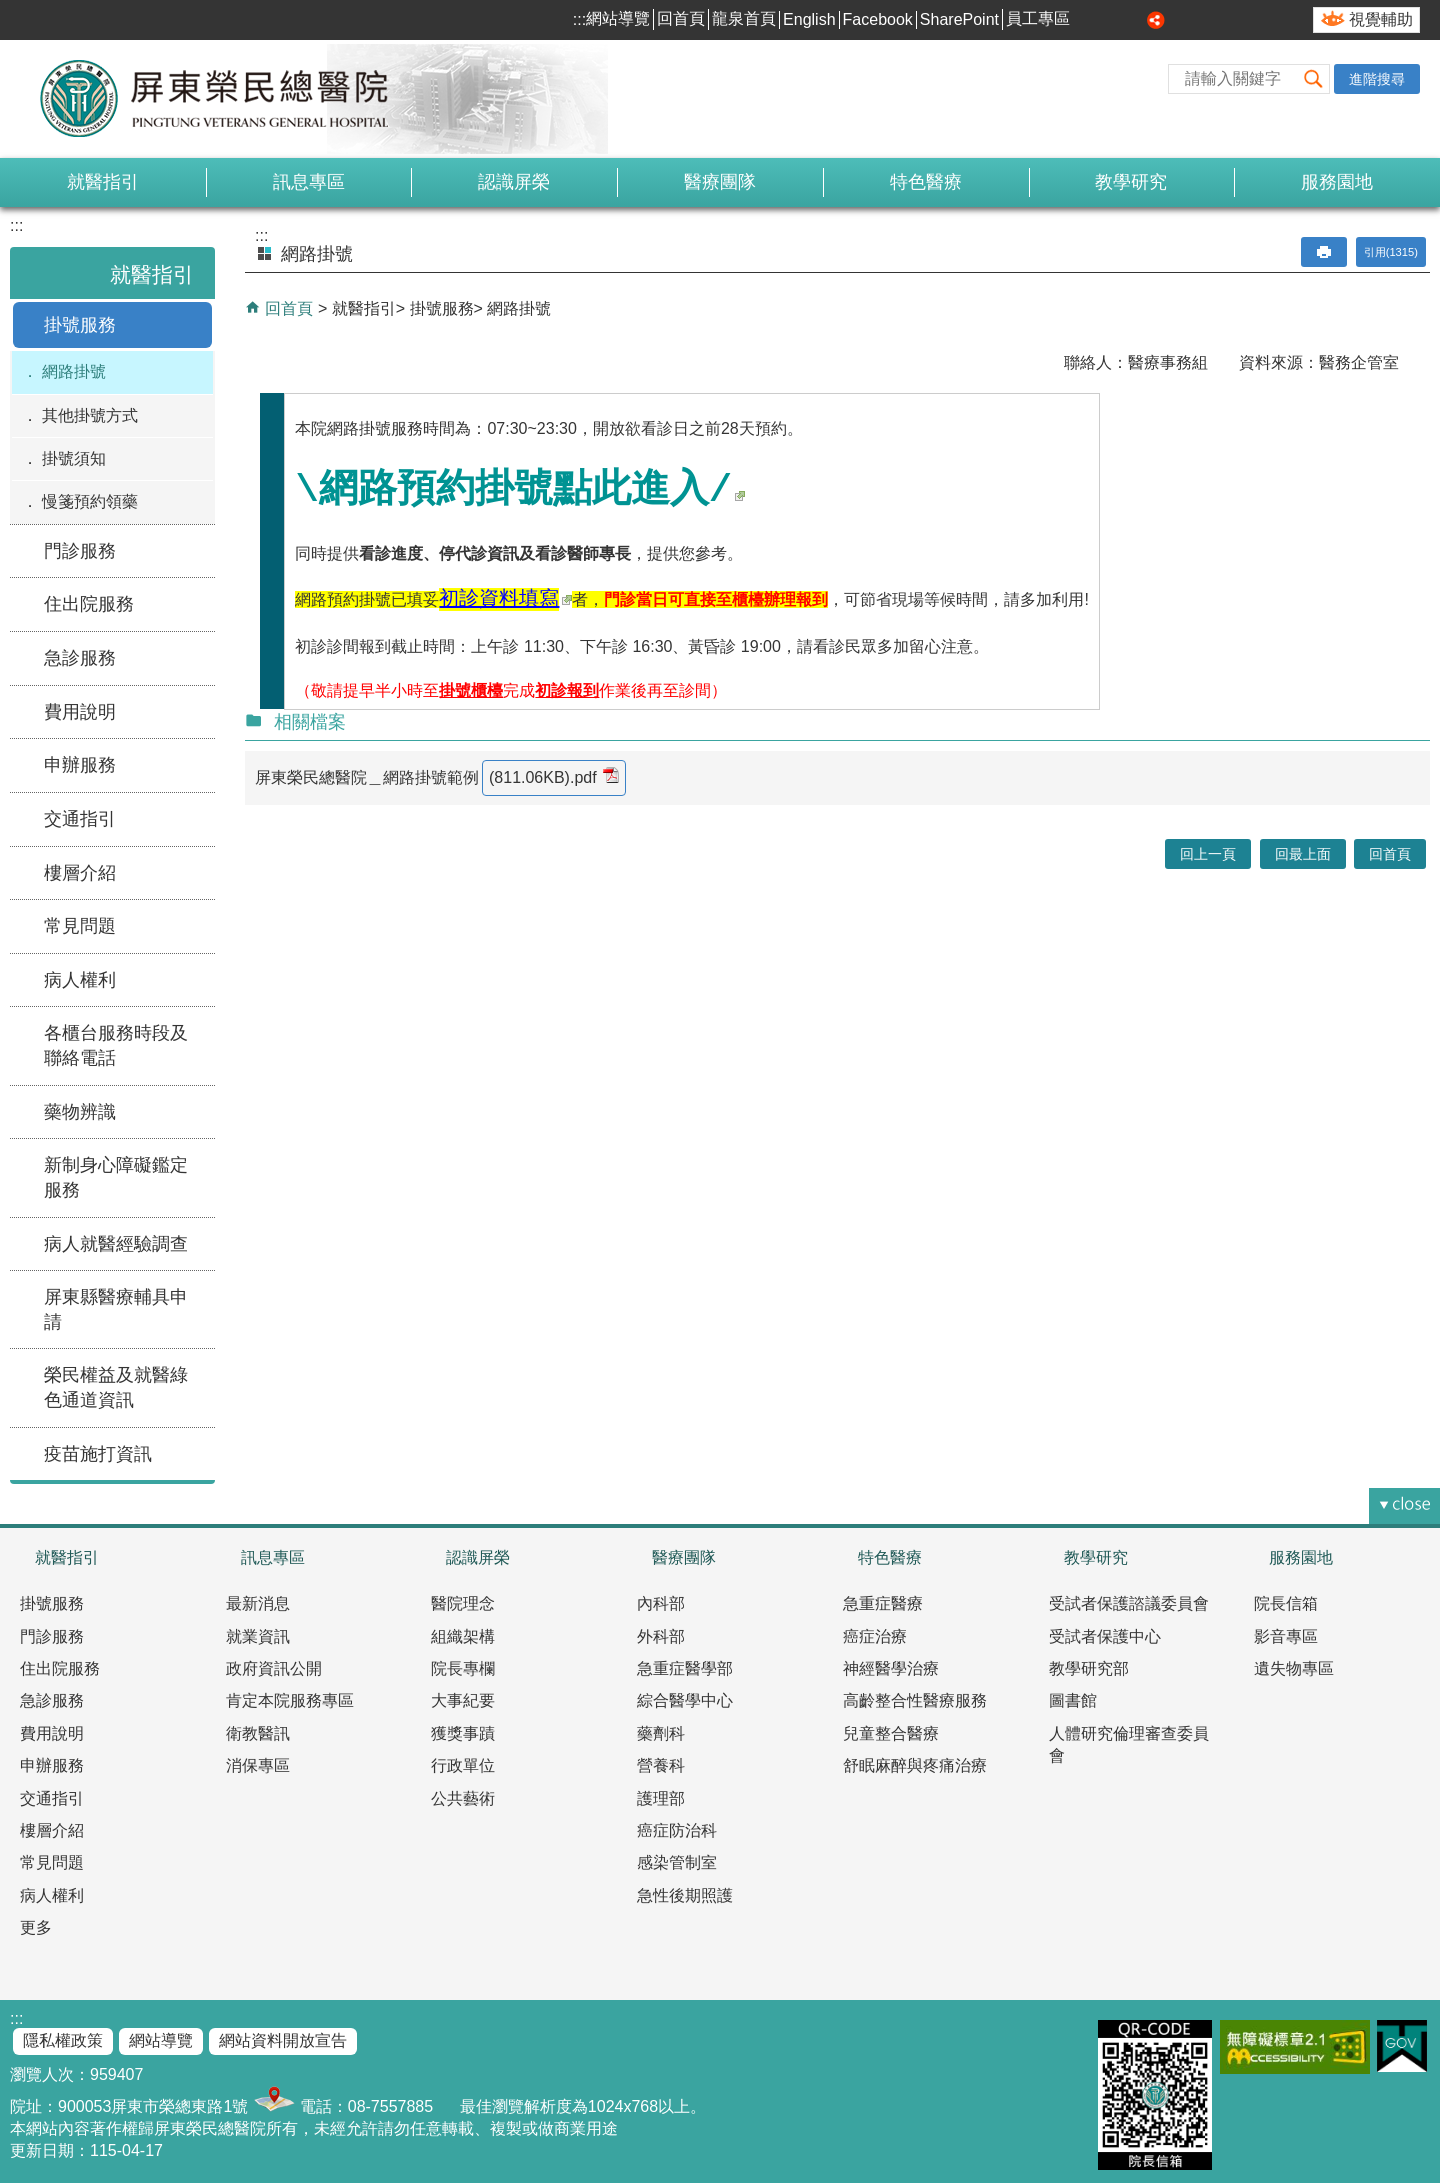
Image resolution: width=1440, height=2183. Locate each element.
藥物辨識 (80, 1112)
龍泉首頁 (744, 18)
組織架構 (463, 1636)
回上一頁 (1208, 854)
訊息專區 (309, 182)
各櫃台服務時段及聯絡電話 (116, 1045)
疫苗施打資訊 (98, 1454)
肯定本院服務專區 (290, 1700)
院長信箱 (1286, 1603)
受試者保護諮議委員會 (1129, 1603)
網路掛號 (74, 371)
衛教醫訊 (258, 1733)
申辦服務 (80, 765)
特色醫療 (926, 182)
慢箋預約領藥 (90, 501)
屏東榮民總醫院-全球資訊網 (225, 99)
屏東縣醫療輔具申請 (116, 1309)
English (809, 19)
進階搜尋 (1377, 79)
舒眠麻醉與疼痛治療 (915, 1765)
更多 (36, 1927)
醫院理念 (463, 1603)
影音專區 (1286, 1636)
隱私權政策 (63, 2040)
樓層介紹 (80, 873)
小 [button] (1089, 20)
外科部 (661, 1636)
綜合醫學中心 (685, 1700)
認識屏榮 (514, 182)
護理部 (661, 1798)
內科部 (661, 1603)
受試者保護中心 (1105, 1636)
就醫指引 (103, 182)
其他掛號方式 (90, 415)
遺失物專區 (1294, 1668)
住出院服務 (89, 604)
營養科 (661, 1765)
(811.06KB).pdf (554, 776)
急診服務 (80, 658)
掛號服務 (80, 325)
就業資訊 (258, 1636)
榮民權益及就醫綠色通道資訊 (116, 1387)
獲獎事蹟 (463, 1733)
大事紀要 (463, 1700)
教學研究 (1131, 182)
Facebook (878, 19)
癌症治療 (875, 1636)
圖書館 (1073, 1700)
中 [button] (1112, 20)
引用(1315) (1391, 252)
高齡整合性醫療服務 (915, 1700)
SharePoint (959, 19)
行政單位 (463, 1765)
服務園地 (1337, 182)
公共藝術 (463, 1798)
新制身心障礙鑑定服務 (116, 1177)
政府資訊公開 (274, 1668)
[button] (1314, 78)
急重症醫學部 (685, 1668)
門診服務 (80, 551)
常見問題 (80, 926)
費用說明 (80, 712)
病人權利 (80, 980)
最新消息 (258, 1603)
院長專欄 (463, 1668)
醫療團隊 (720, 182)
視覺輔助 (1381, 19)
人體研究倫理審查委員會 (1129, 1744)
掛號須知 (74, 458)
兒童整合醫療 (891, 1733)
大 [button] (1134, 20)
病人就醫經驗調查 (116, 1244)
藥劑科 (661, 1733)
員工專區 (1038, 18)
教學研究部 (1089, 1668)
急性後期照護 (685, 1895)
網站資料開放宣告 (283, 2040)
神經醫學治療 (891, 1668)
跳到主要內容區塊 (10, 10)
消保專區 (258, 1765)
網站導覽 (618, 18)
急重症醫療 (883, 1603)
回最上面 (1303, 854)
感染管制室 (677, 1862)
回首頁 (681, 18)
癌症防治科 (677, 1830)
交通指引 (80, 819)
